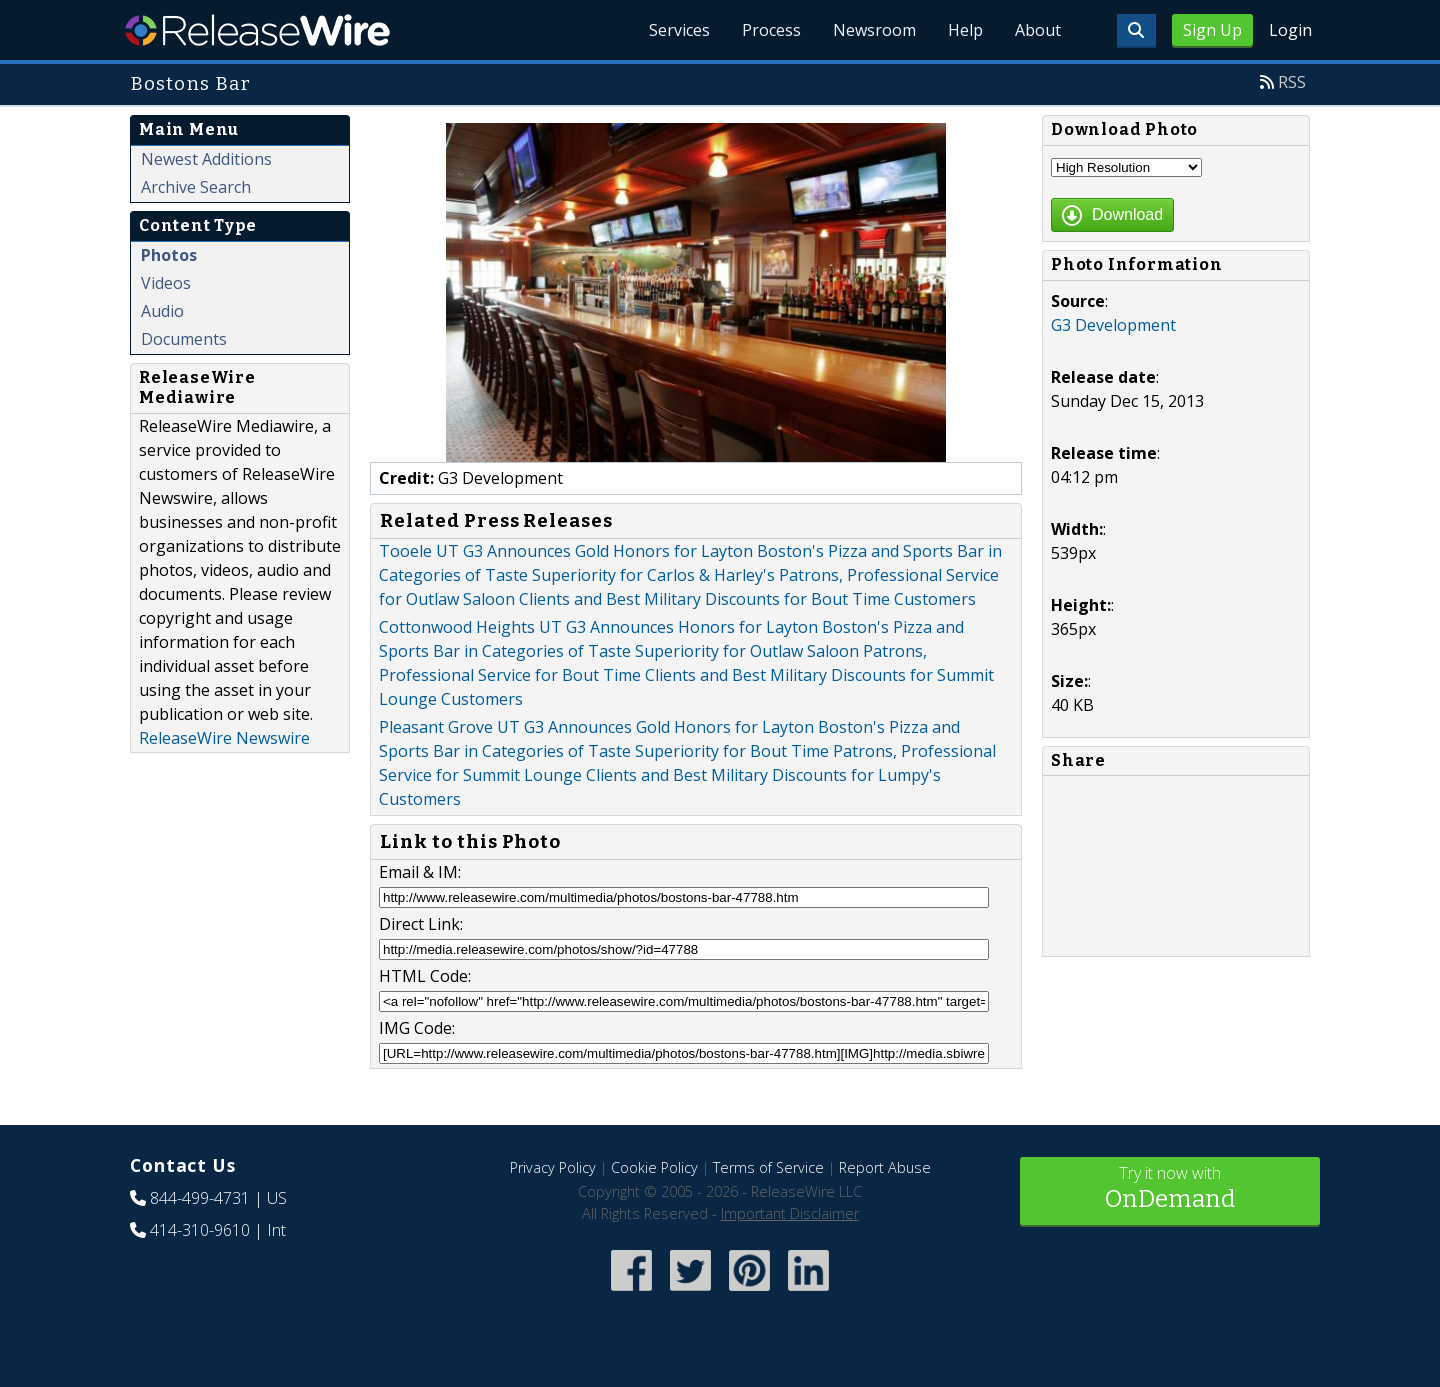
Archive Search (196, 187)
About (1038, 30)
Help (965, 30)
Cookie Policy (654, 1167)
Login (1290, 30)
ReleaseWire (257, 30)
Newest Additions (206, 159)
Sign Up (1212, 30)
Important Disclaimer (790, 1213)
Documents (184, 339)
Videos (166, 283)
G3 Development (1113, 325)
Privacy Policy (553, 1167)
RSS (1292, 82)
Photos (169, 255)
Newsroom (874, 30)
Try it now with (1170, 1189)
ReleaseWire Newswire (224, 738)
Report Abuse (885, 1167)
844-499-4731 (200, 1198)
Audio (162, 311)
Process (771, 30)
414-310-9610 (200, 1230)
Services (679, 30)
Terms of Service (768, 1167)
